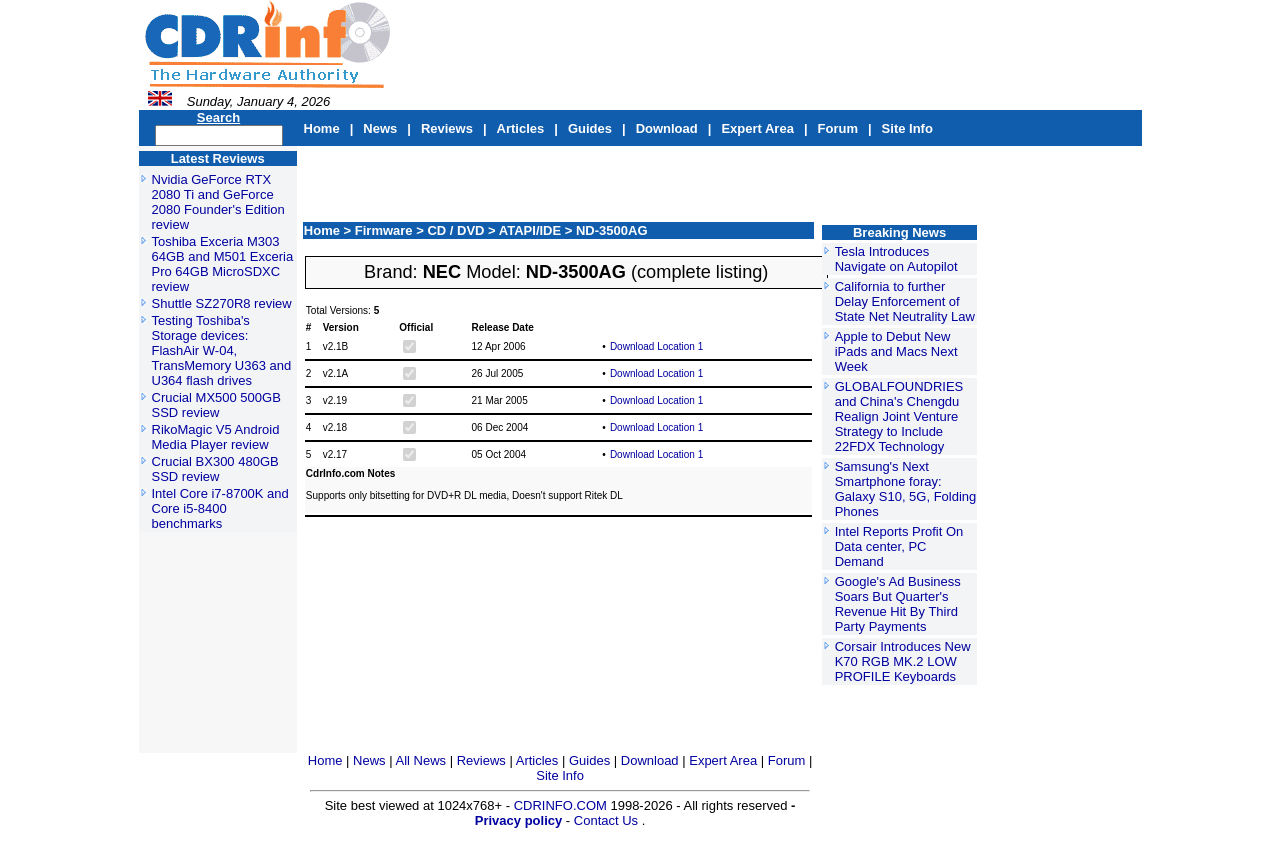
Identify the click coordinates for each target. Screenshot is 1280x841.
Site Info (907, 128)
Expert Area (757, 128)
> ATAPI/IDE (526, 230)
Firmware (385, 230)
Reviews (447, 128)
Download (667, 128)
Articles (521, 128)
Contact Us (606, 820)
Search (218, 117)
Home (322, 128)
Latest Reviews (218, 158)
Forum (838, 128)
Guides (590, 128)
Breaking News (899, 232)
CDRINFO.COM (562, 805)
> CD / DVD (452, 230)
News (380, 128)
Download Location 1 (656, 346)
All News (423, 760)
